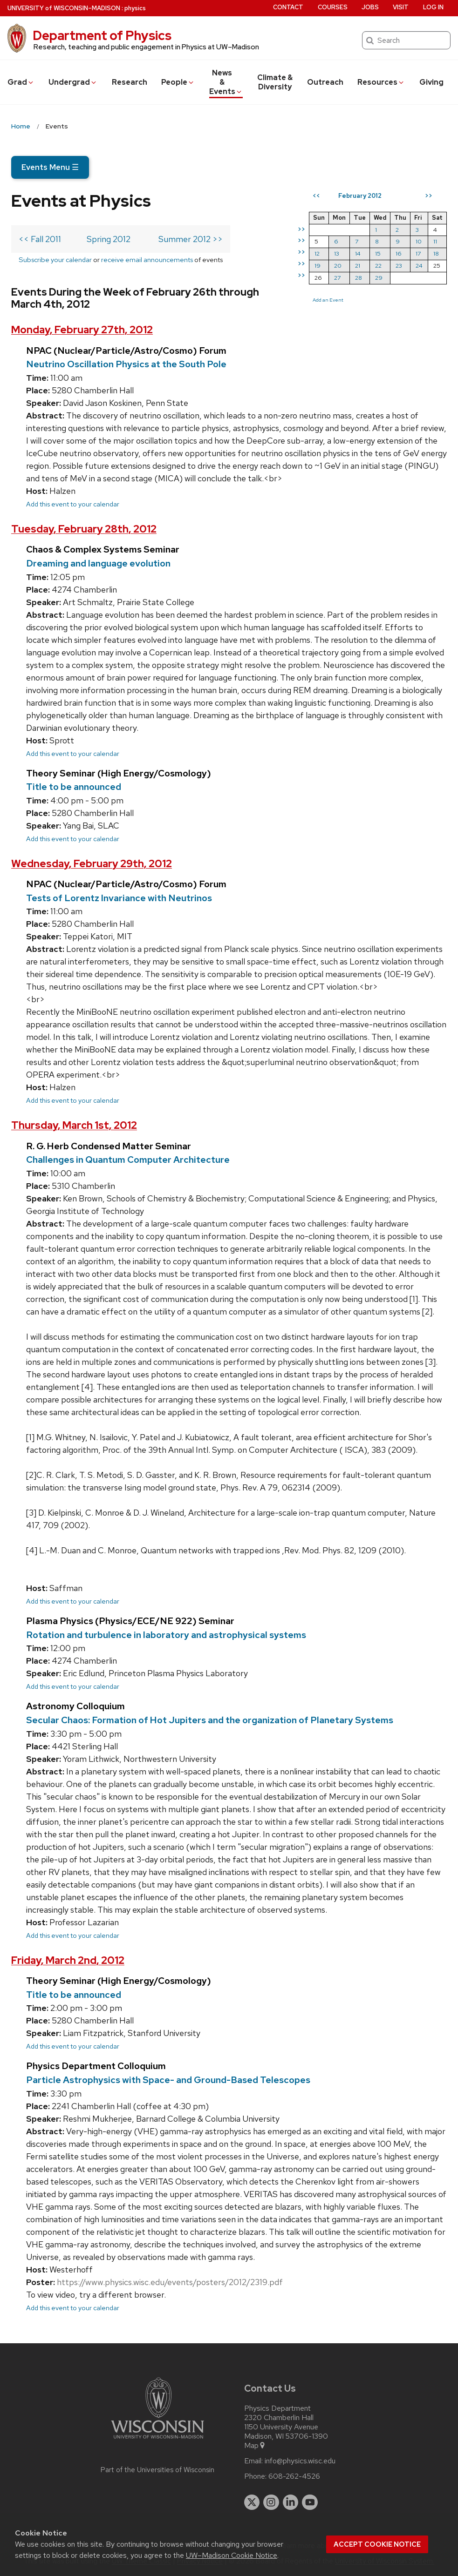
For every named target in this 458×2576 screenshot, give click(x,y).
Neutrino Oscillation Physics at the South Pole (126, 364)
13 (337, 253)
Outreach (325, 82)
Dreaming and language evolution (98, 563)
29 (379, 278)
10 (418, 241)
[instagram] (271, 2502)
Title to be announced (73, 787)
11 (435, 241)
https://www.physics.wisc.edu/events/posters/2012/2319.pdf (170, 2282)
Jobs (370, 7)
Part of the (157, 2470)
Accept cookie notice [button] (377, 2544)
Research (129, 82)
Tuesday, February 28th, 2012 (84, 529)
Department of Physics (102, 35)
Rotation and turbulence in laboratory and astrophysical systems (166, 1635)
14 (358, 253)
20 (338, 266)
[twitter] (252, 2502)
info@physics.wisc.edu (300, 2461)
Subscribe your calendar (55, 259)
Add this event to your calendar (72, 503)
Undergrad (72, 82)
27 (337, 278)
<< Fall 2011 (40, 239)
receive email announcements (147, 259)
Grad (20, 82)
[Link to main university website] (157, 2440)
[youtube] (310, 2502)
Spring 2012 (108, 239)
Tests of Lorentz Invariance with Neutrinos (119, 898)
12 (317, 253)
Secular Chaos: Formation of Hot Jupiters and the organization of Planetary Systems (209, 1720)
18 (436, 253)
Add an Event (328, 300)
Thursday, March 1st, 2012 (74, 1125)
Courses (333, 7)
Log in (433, 7)
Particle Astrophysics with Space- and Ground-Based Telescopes (168, 2080)
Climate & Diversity (275, 82)
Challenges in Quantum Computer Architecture (128, 1159)
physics (135, 8)
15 (378, 253)
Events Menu (50, 167)
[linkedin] (291, 2502)
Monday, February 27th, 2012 (82, 330)
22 (378, 266)
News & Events (226, 82)
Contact (288, 7)
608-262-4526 (294, 2476)
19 (317, 266)
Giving (431, 82)
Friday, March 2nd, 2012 (67, 1960)
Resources (381, 82)
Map (255, 2445)
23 (398, 266)
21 (358, 266)
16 (398, 253)
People (178, 82)
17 (418, 253)
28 (358, 278)
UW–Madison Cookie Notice (231, 2555)
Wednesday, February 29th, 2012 (91, 863)
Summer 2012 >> (190, 239)
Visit (401, 7)
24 (419, 266)
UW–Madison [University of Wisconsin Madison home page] (63, 8)
